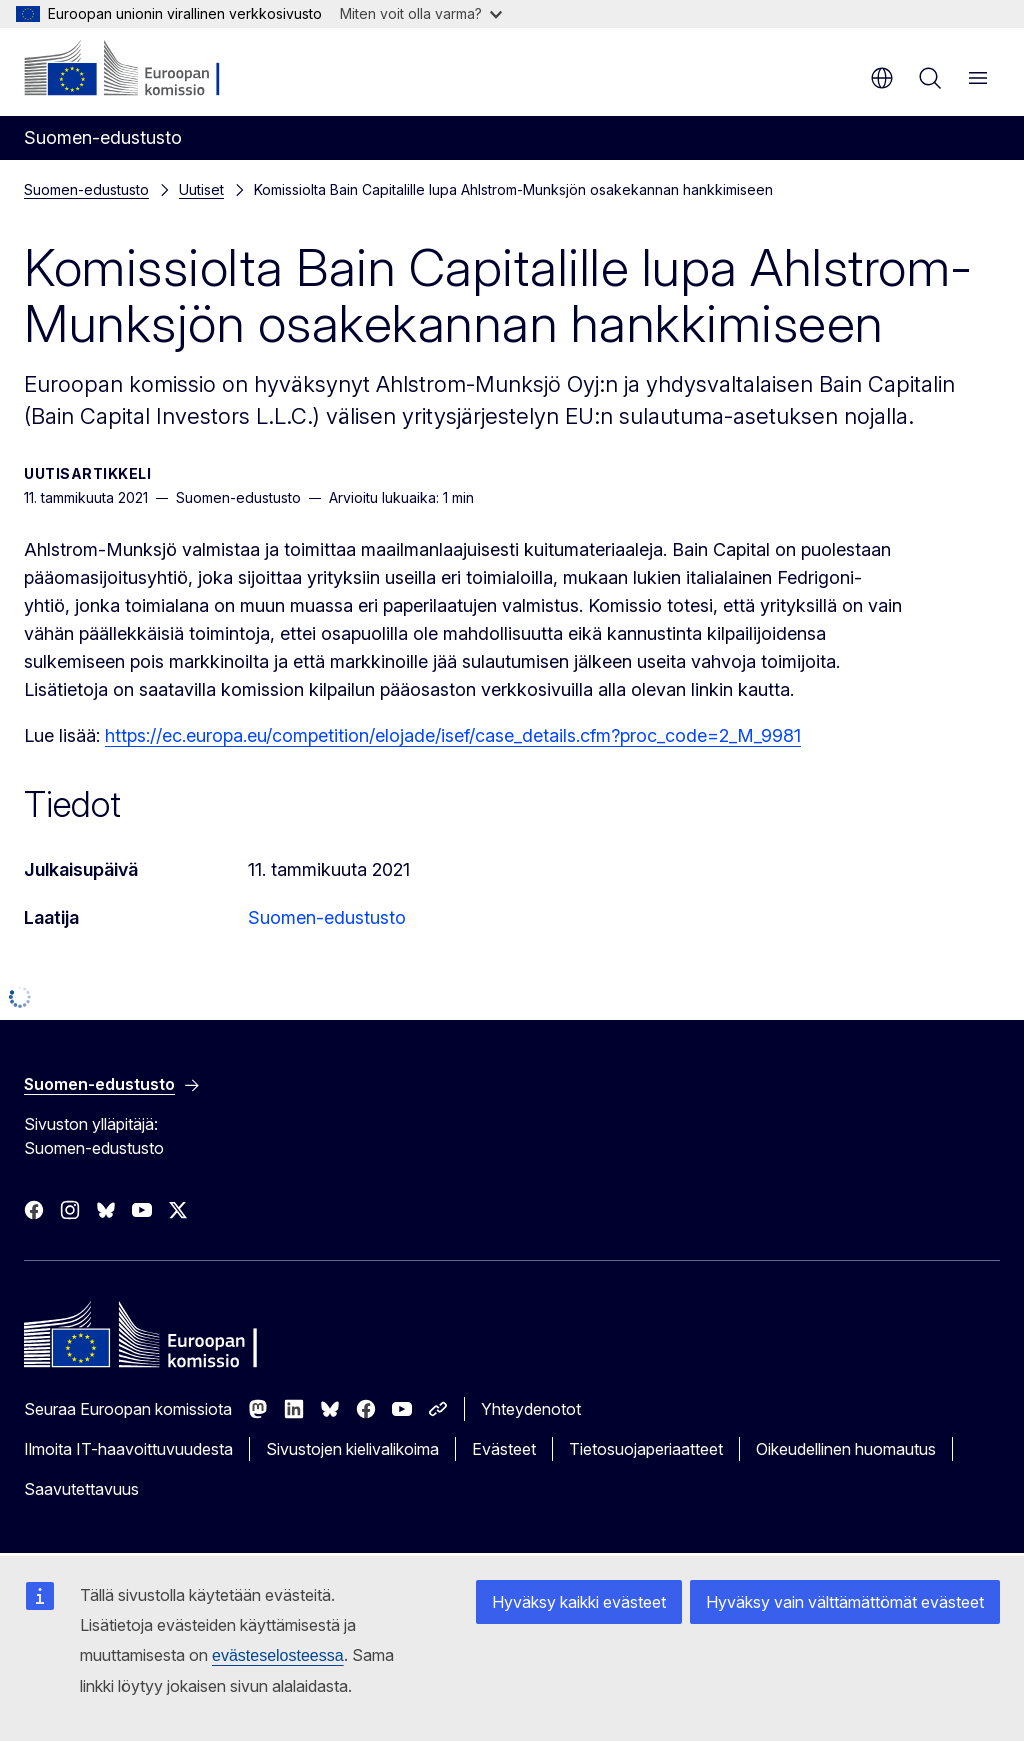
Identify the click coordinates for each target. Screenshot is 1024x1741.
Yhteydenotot (531, 1409)
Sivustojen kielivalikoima (352, 1449)
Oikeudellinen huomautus (846, 1449)
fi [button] (882, 78)
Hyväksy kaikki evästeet (591, 1601)
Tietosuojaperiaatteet (646, 1449)
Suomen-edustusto (86, 189)
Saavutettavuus (81, 1489)
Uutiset (201, 189)
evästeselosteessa (146, 1655)
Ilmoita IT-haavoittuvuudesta (128, 1449)
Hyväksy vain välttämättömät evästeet (849, 1601)
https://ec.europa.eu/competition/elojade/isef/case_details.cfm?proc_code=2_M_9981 (453, 735)
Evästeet (504, 1449)
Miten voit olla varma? (421, 13)
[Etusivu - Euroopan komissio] (145, 70)
